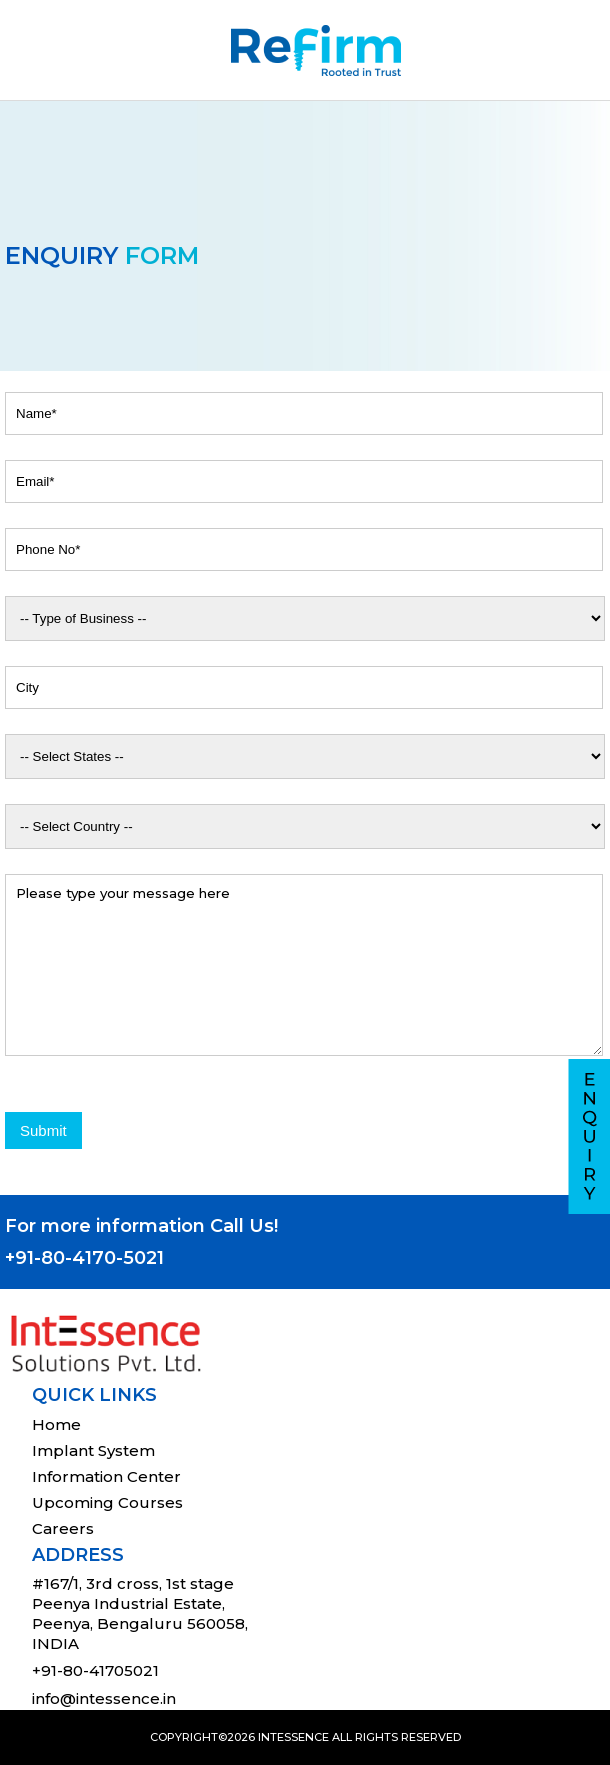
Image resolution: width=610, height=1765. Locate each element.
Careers (63, 1528)
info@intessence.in (104, 1698)
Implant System (93, 1450)
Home (56, 1424)
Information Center (106, 1476)
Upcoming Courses (107, 1502)
